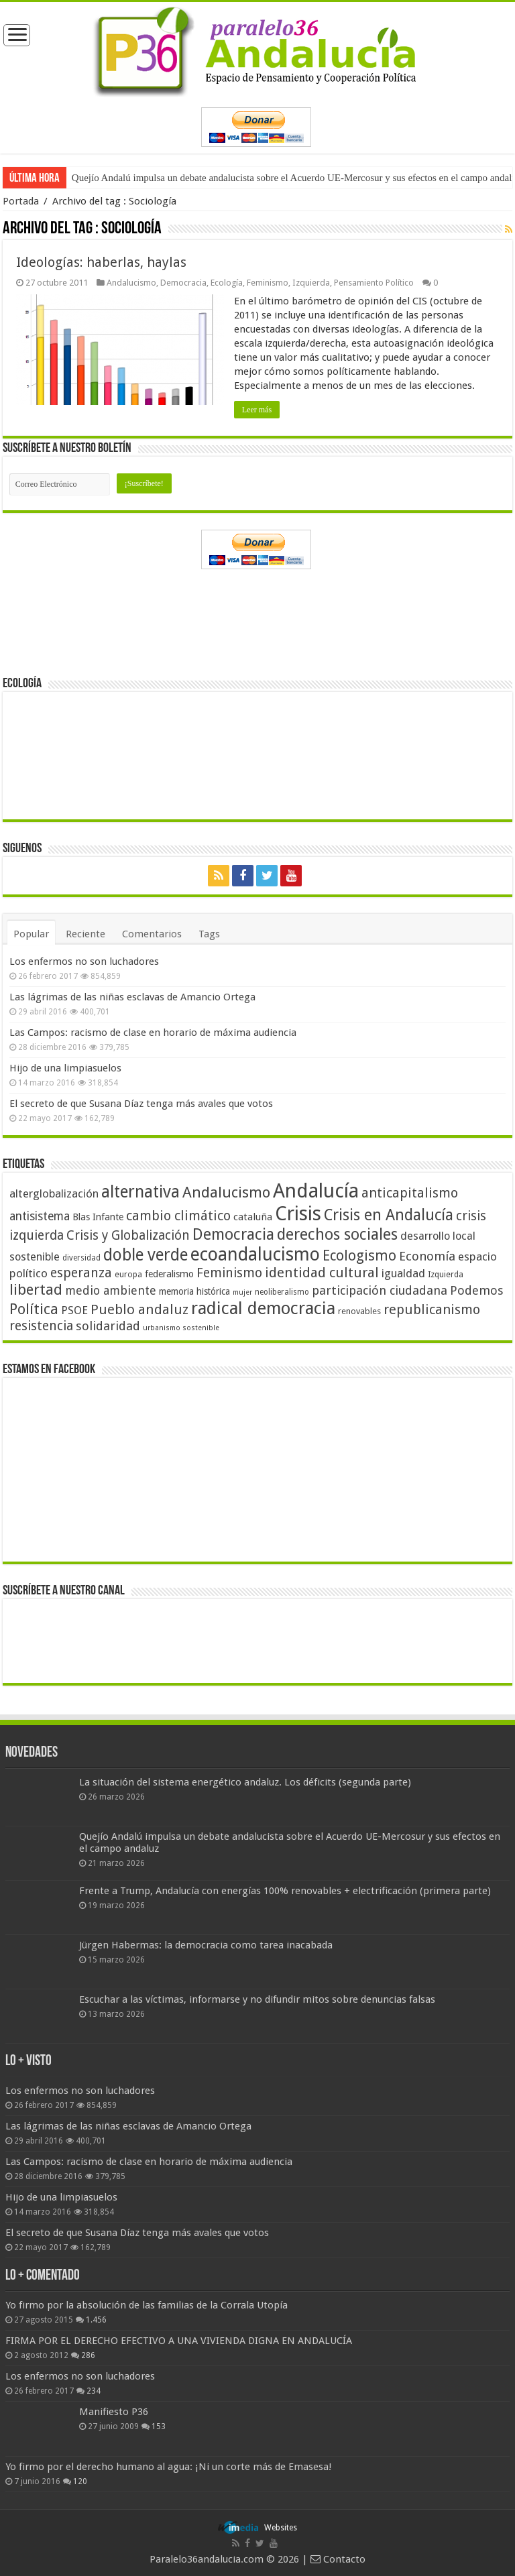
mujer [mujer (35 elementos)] (242, 1292)
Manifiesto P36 (113, 2412)
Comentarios (152, 934)
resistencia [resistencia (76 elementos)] (41, 1326)
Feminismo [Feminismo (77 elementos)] (229, 1273)
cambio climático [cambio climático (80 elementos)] (178, 1216)
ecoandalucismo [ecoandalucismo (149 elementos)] (255, 1254)
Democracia (183, 283)
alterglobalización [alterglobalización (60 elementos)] (54, 1193)
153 (159, 2426)
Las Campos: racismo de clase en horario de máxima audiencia (152, 1033)
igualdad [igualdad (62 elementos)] (403, 1273)
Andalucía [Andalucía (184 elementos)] (316, 1190)
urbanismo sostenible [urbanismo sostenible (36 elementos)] (181, 1328)
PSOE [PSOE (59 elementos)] (74, 1310)
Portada (21, 201)
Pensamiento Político (374, 283)
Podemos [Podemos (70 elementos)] (477, 1290)
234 (94, 2391)
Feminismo (267, 283)
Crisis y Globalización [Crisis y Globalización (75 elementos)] (128, 1235)
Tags (209, 934)
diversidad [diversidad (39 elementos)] (81, 1258)
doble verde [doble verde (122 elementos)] (145, 1255)
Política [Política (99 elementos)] (33, 1309)
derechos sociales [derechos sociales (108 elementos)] (337, 1234)
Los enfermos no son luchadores (84, 961)
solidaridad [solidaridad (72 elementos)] (108, 1326)
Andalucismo (131, 283)
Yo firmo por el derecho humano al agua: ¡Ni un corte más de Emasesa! (168, 2467)
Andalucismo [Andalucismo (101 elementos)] (226, 1192)
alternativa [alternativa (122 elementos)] (140, 1192)
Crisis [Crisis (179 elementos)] (298, 1213)
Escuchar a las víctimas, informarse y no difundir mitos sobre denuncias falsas (257, 1999)
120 (80, 2481)
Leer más (257, 409)
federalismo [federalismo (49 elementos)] (169, 1274)
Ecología (227, 283)
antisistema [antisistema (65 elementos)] (39, 1216)
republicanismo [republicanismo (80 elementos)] (432, 1310)
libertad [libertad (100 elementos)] (35, 1289)
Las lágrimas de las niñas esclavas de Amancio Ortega (132, 997)
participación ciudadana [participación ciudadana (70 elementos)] (379, 1290)
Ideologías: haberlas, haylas (101, 262)
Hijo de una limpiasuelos (65, 1068)
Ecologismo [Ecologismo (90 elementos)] (359, 1255)
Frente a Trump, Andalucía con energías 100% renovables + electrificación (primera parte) (285, 1891)
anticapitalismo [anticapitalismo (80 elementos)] (409, 1193)
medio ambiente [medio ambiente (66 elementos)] (110, 1290)
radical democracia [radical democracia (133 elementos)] (263, 1308)
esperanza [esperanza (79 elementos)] (81, 1273)
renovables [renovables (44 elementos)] (359, 1311)
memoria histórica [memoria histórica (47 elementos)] (194, 1291)
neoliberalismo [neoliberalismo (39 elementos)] (282, 1292)
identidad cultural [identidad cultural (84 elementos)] (322, 1273)
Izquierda (311, 283)
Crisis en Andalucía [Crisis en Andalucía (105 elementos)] (388, 1215)
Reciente (85, 934)
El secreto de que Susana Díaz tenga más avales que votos (141, 1104)
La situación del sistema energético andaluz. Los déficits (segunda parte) (245, 1782)
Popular (31, 934)
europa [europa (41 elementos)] (128, 1274)
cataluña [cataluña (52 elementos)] (252, 1217)
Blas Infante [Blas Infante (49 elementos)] (97, 1217)
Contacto (337, 2559)
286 (88, 2355)
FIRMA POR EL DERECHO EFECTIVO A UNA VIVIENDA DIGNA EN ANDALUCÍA (178, 2341)
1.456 (96, 2320)
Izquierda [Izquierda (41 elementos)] (445, 1274)
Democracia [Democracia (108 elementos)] (233, 1234)
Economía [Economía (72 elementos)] (427, 1256)
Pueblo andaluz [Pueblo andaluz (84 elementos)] (139, 1309)
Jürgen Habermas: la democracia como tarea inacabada (206, 1945)
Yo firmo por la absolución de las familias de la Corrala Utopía (146, 2305)
